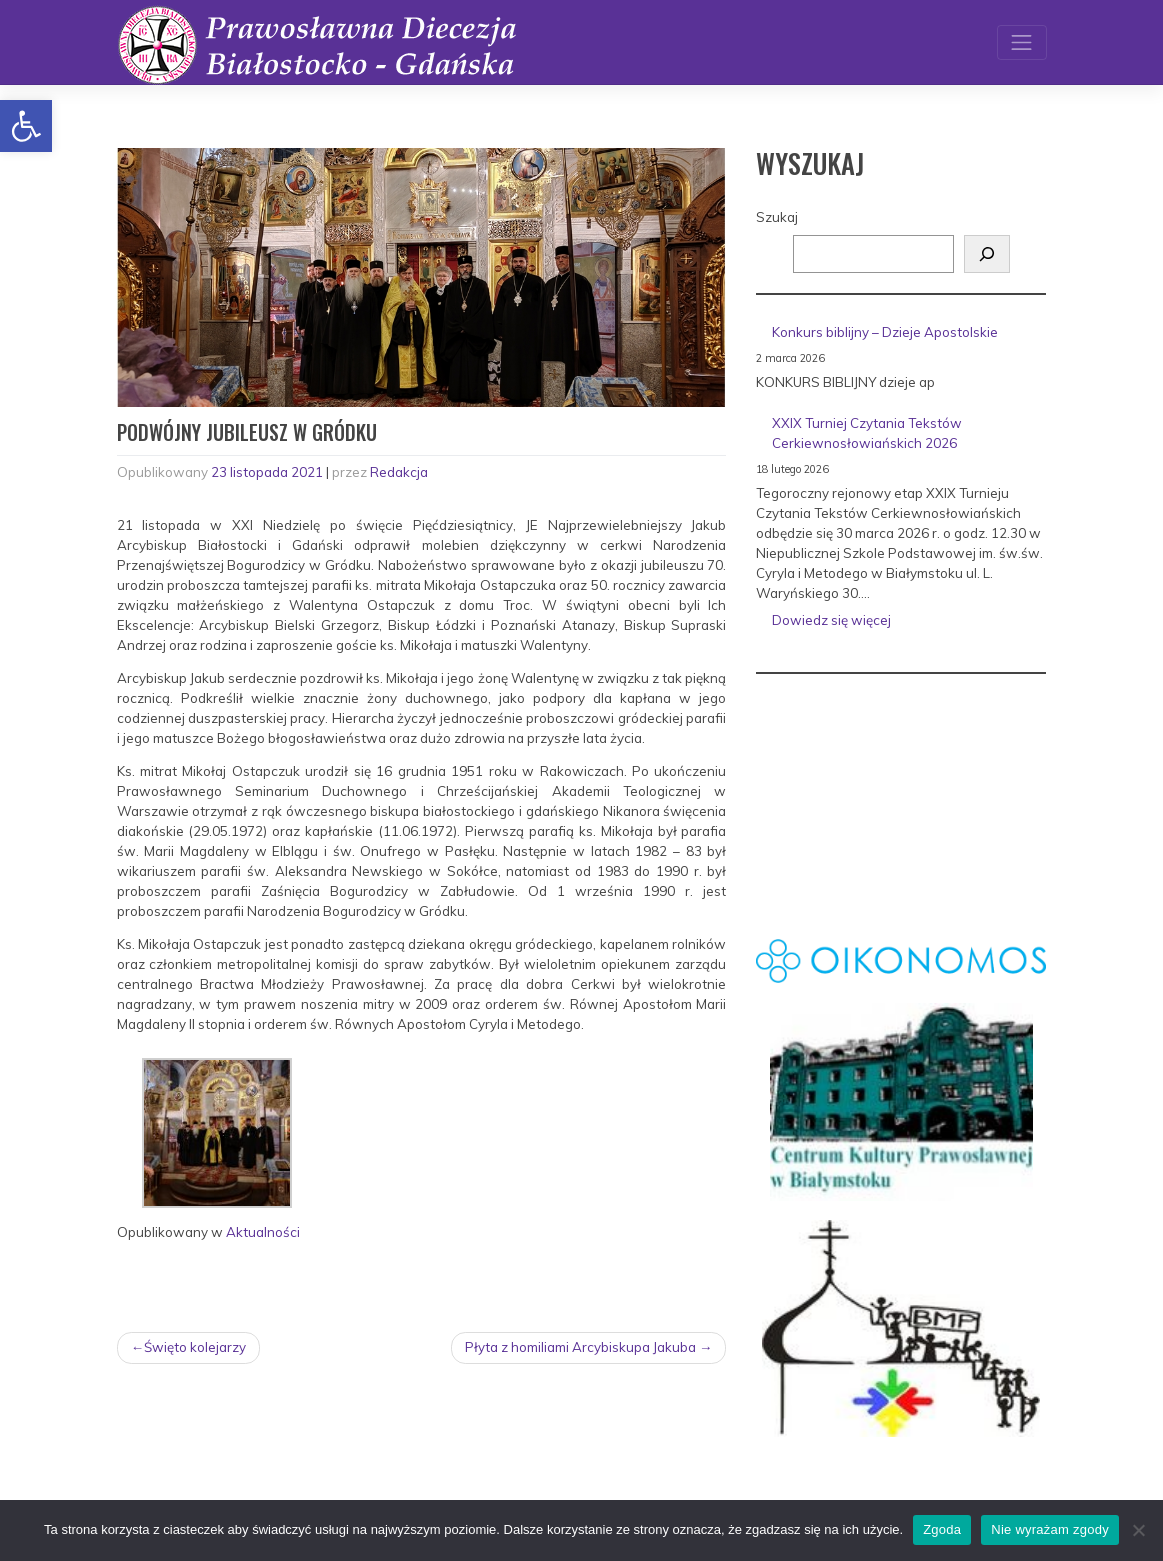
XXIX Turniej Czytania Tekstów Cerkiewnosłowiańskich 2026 (867, 433)
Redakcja (399, 472)
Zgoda (942, 1529)
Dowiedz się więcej (906, 624)
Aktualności (263, 1232)
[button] (26, 126)
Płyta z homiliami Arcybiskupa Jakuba (580, 1347)
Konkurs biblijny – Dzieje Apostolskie (885, 332)
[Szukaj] (987, 254)
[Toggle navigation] (1022, 42)
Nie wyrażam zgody (1050, 1529)
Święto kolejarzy (195, 1347)
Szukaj (777, 217)
